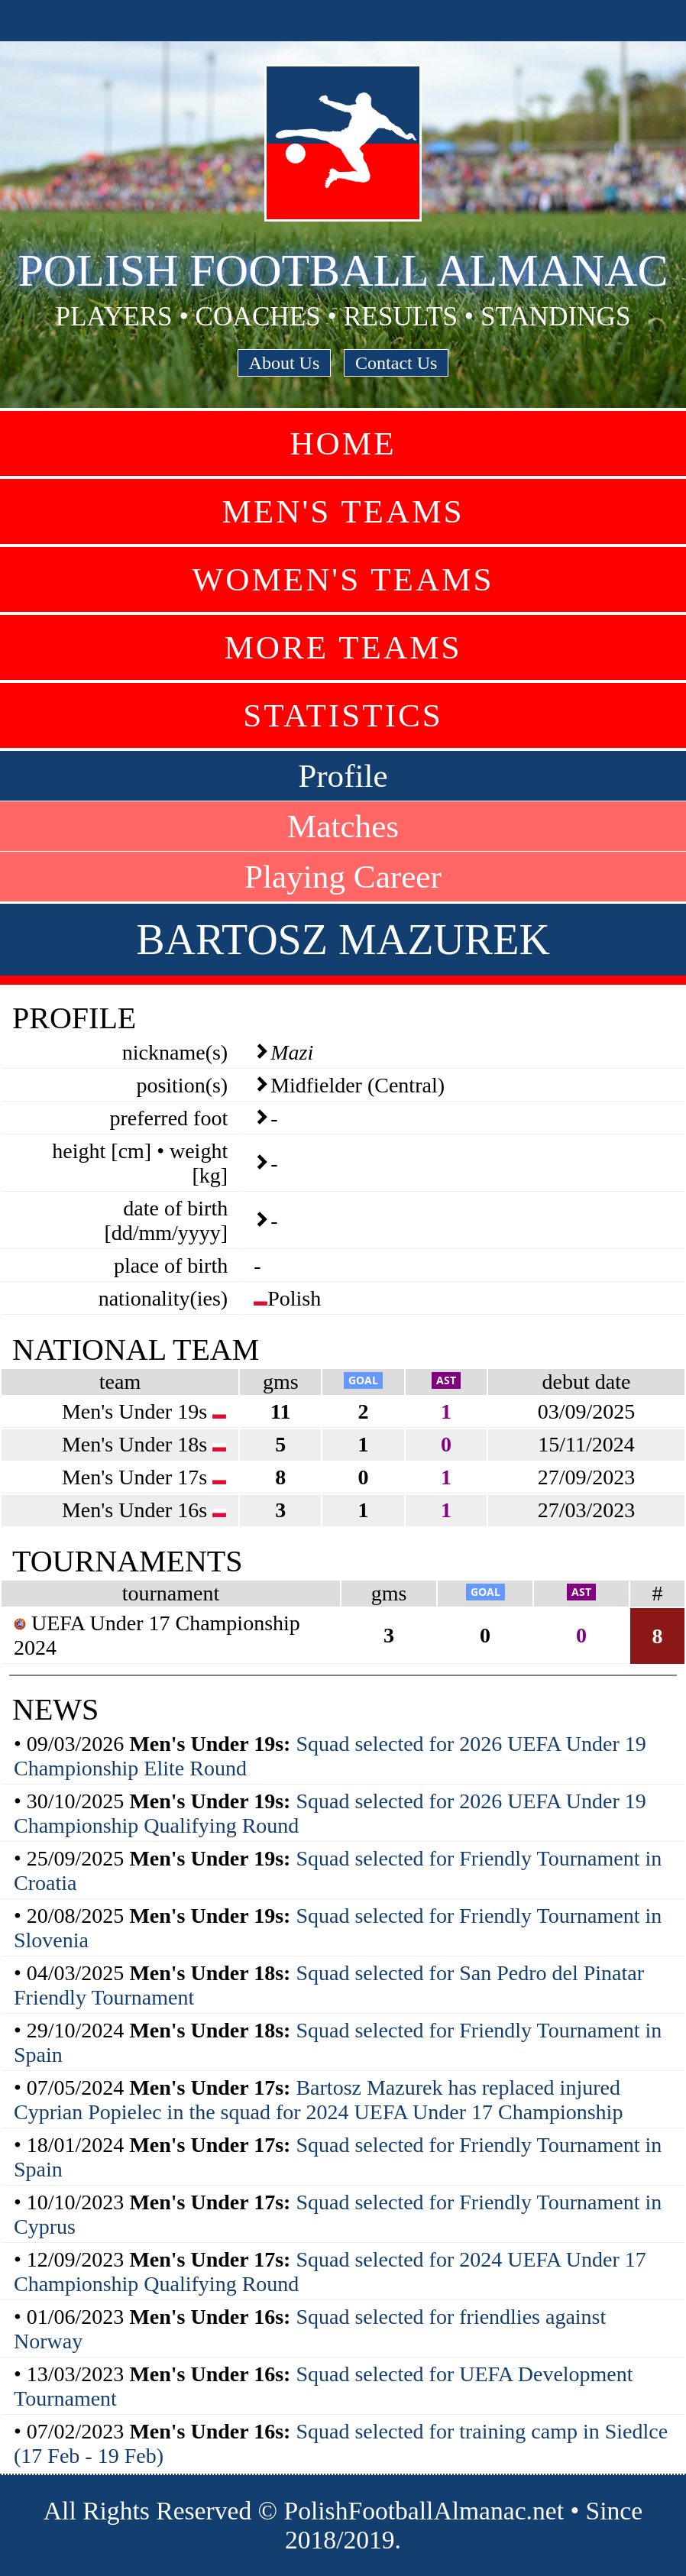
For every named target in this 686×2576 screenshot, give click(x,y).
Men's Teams (343, 511)
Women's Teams (342, 579)
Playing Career (343, 877)
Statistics (343, 715)
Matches (343, 826)
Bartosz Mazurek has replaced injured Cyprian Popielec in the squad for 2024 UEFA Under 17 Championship (318, 2100)
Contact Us (396, 363)
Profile (343, 776)
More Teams (342, 647)
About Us (284, 363)
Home (343, 443)
